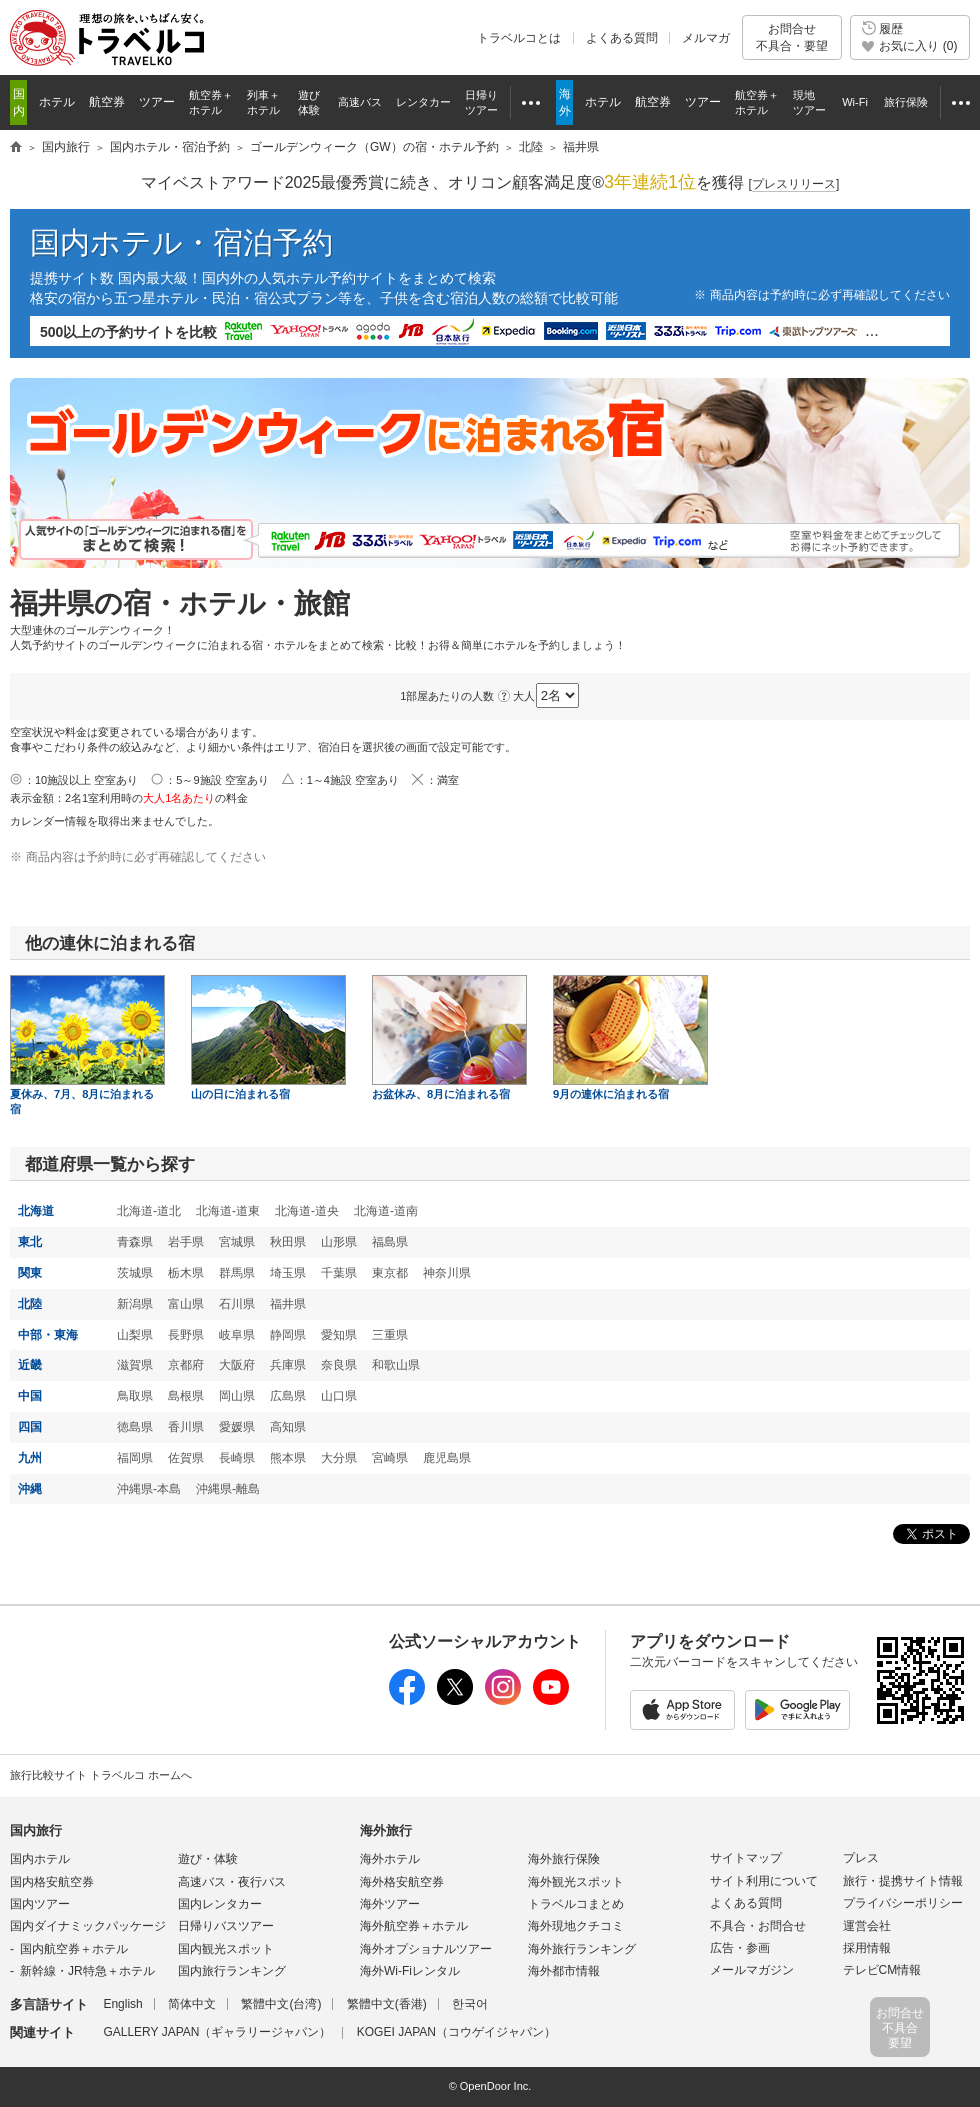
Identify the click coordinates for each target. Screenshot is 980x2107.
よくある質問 (622, 38)
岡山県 (237, 1396)
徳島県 (135, 1427)
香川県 (186, 1427)
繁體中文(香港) (387, 2004)
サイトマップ (746, 1858)
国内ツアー (40, 1904)
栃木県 (186, 1273)
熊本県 (288, 1458)
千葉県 (339, 1273)
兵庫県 (288, 1365)
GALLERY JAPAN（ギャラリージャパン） (217, 2032)
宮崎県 (390, 1458)
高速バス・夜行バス (232, 1882)
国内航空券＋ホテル (74, 1949)
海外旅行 (386, 1830)
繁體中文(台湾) (281, 2004)
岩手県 (186, 1242)
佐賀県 (186, 1458)
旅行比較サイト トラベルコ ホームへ (101, 1775)
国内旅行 (36, 1830)
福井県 (288, 1304)
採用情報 (867, 1948)
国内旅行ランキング (232, 1971)
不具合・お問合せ (758, 1926)
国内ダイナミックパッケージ (88, 1926)
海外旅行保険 (564, 1859)
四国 (30, 1427)
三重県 (390, 1335)
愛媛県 (237, 1427)
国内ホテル (40, 1859)
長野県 (186, 1335)
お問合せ (792, 37)
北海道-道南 (386, 1211)
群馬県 (237, 1273)
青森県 (135, 1242)
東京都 (390, 1273)
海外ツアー (390, 1904)
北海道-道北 (149, 1211)
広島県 (288, 1396)
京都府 (186, 1365)
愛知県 (339, 1335)
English (122, 2004)
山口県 (339, 1396)
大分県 (339, 1458)
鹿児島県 (447, 1458)
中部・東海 (48, 1335)
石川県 (237, 1304)
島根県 (186, 1396)
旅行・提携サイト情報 (903, 1881)
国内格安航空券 (52, 1882)
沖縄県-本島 (149, 1489)
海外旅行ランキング (582, 1949)
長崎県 (237, 1458)
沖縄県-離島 (228, 1489)
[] (794, 184)
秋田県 (288, 1242)
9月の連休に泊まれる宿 (630, 1037)
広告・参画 (740, 1948)
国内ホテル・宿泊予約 (181, 242)
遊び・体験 (208, 1859)
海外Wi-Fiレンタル (410, 1971)
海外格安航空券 (402, 1882)
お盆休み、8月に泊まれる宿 (449, 1037)
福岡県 (135, 1458)
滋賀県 (135, 1365)
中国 (30, 1396)
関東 (30, 1273)
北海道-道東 (228, 1211)
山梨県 (135, 1335)
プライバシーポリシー (903, 1903)
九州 (30, 1458)
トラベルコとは (519, 38)
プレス (861, 1858)
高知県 (288, 1427)
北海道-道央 (307, 1211)
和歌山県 (396, 1365)
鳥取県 (135, 1396)
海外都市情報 (564, 1971)
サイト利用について (764, 1881)
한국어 (470, 2004)
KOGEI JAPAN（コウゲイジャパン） (456, 2032)
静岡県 (288, 1335)
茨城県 (135, 1273)
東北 (30, 1242)
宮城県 (237, 1242)
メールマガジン (752, 1970)
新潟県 (135, 1304)
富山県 (186, 1304)
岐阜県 (237, 1335)
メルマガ (706, 38)
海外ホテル (390, 1859)
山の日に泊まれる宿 (268, 1037)
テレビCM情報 (882, 1970)
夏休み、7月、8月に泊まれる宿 (87, 1045)
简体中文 (192, 2004)
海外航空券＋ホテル (414, 1926)
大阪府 (237, 1365)
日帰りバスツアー (226, 1926)
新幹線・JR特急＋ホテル (87, 1971)
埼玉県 (288, 1273)
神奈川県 (447, 1273)
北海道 (36, 1211)
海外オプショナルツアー (426, 1949)
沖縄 (30, 1489)
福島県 (390, 1242)
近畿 (30, 1365)
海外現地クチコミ (576, 1926)
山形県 (339, 1242)
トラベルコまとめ (576, 1904)
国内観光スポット (226, 1949)
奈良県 (339, 1365)
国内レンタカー (220, 1904)
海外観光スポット (576, 1882)
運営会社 (867, 1926)
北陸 (30, 1304)
